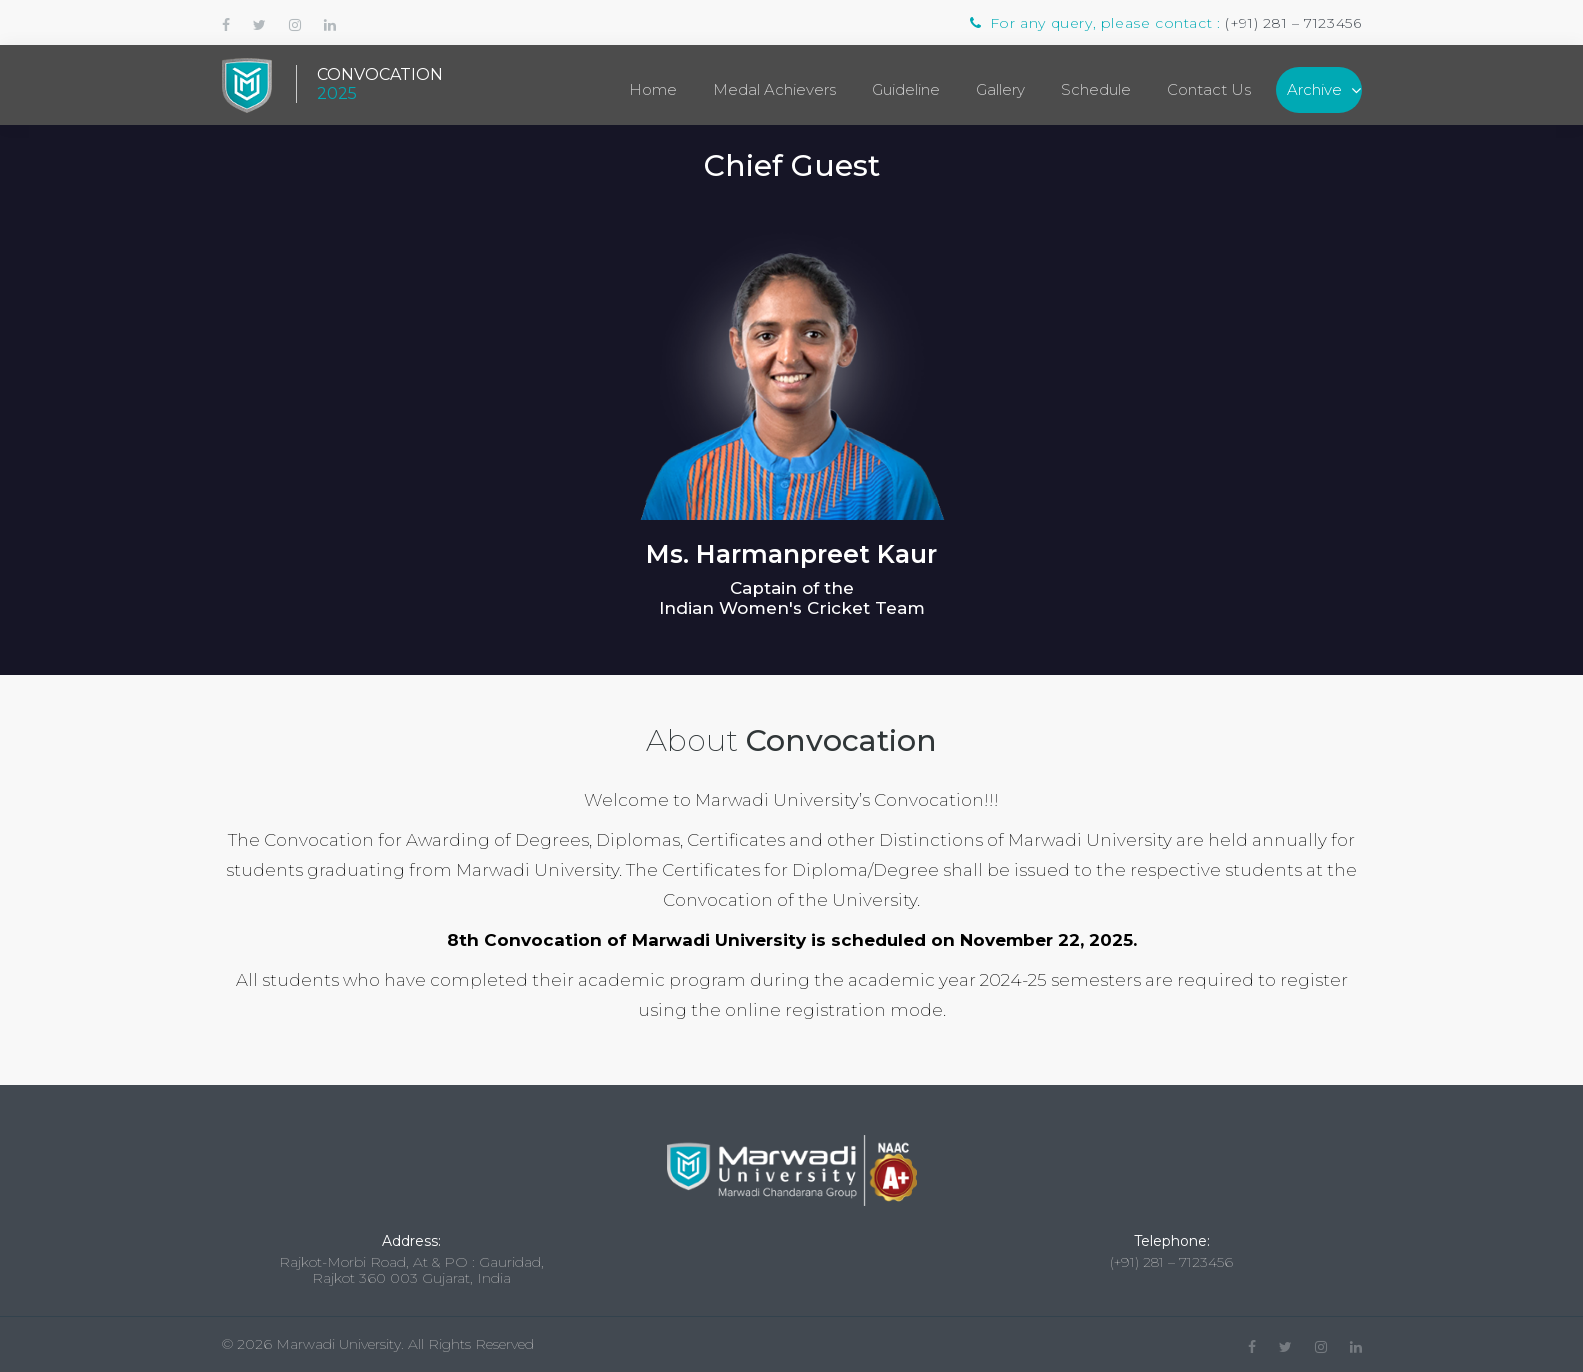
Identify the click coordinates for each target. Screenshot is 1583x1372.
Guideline (906, 89)
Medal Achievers (774, 89)
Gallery (1000, 89)
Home (653, 89)
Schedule (1096, 89)
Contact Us (1209, 89)
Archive (1314, 89)
